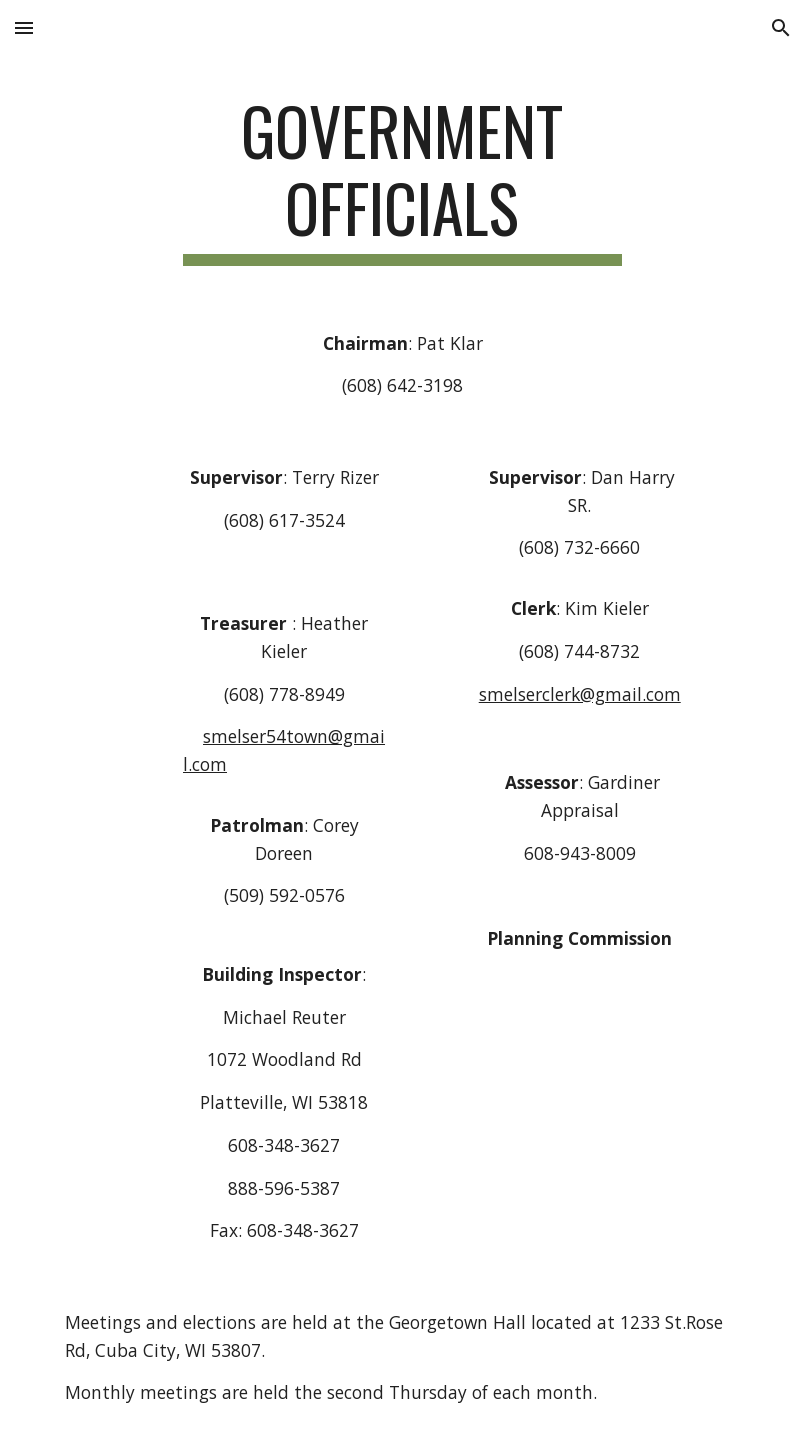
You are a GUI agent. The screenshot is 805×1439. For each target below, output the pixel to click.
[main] (402, 179)
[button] (24, 27)
